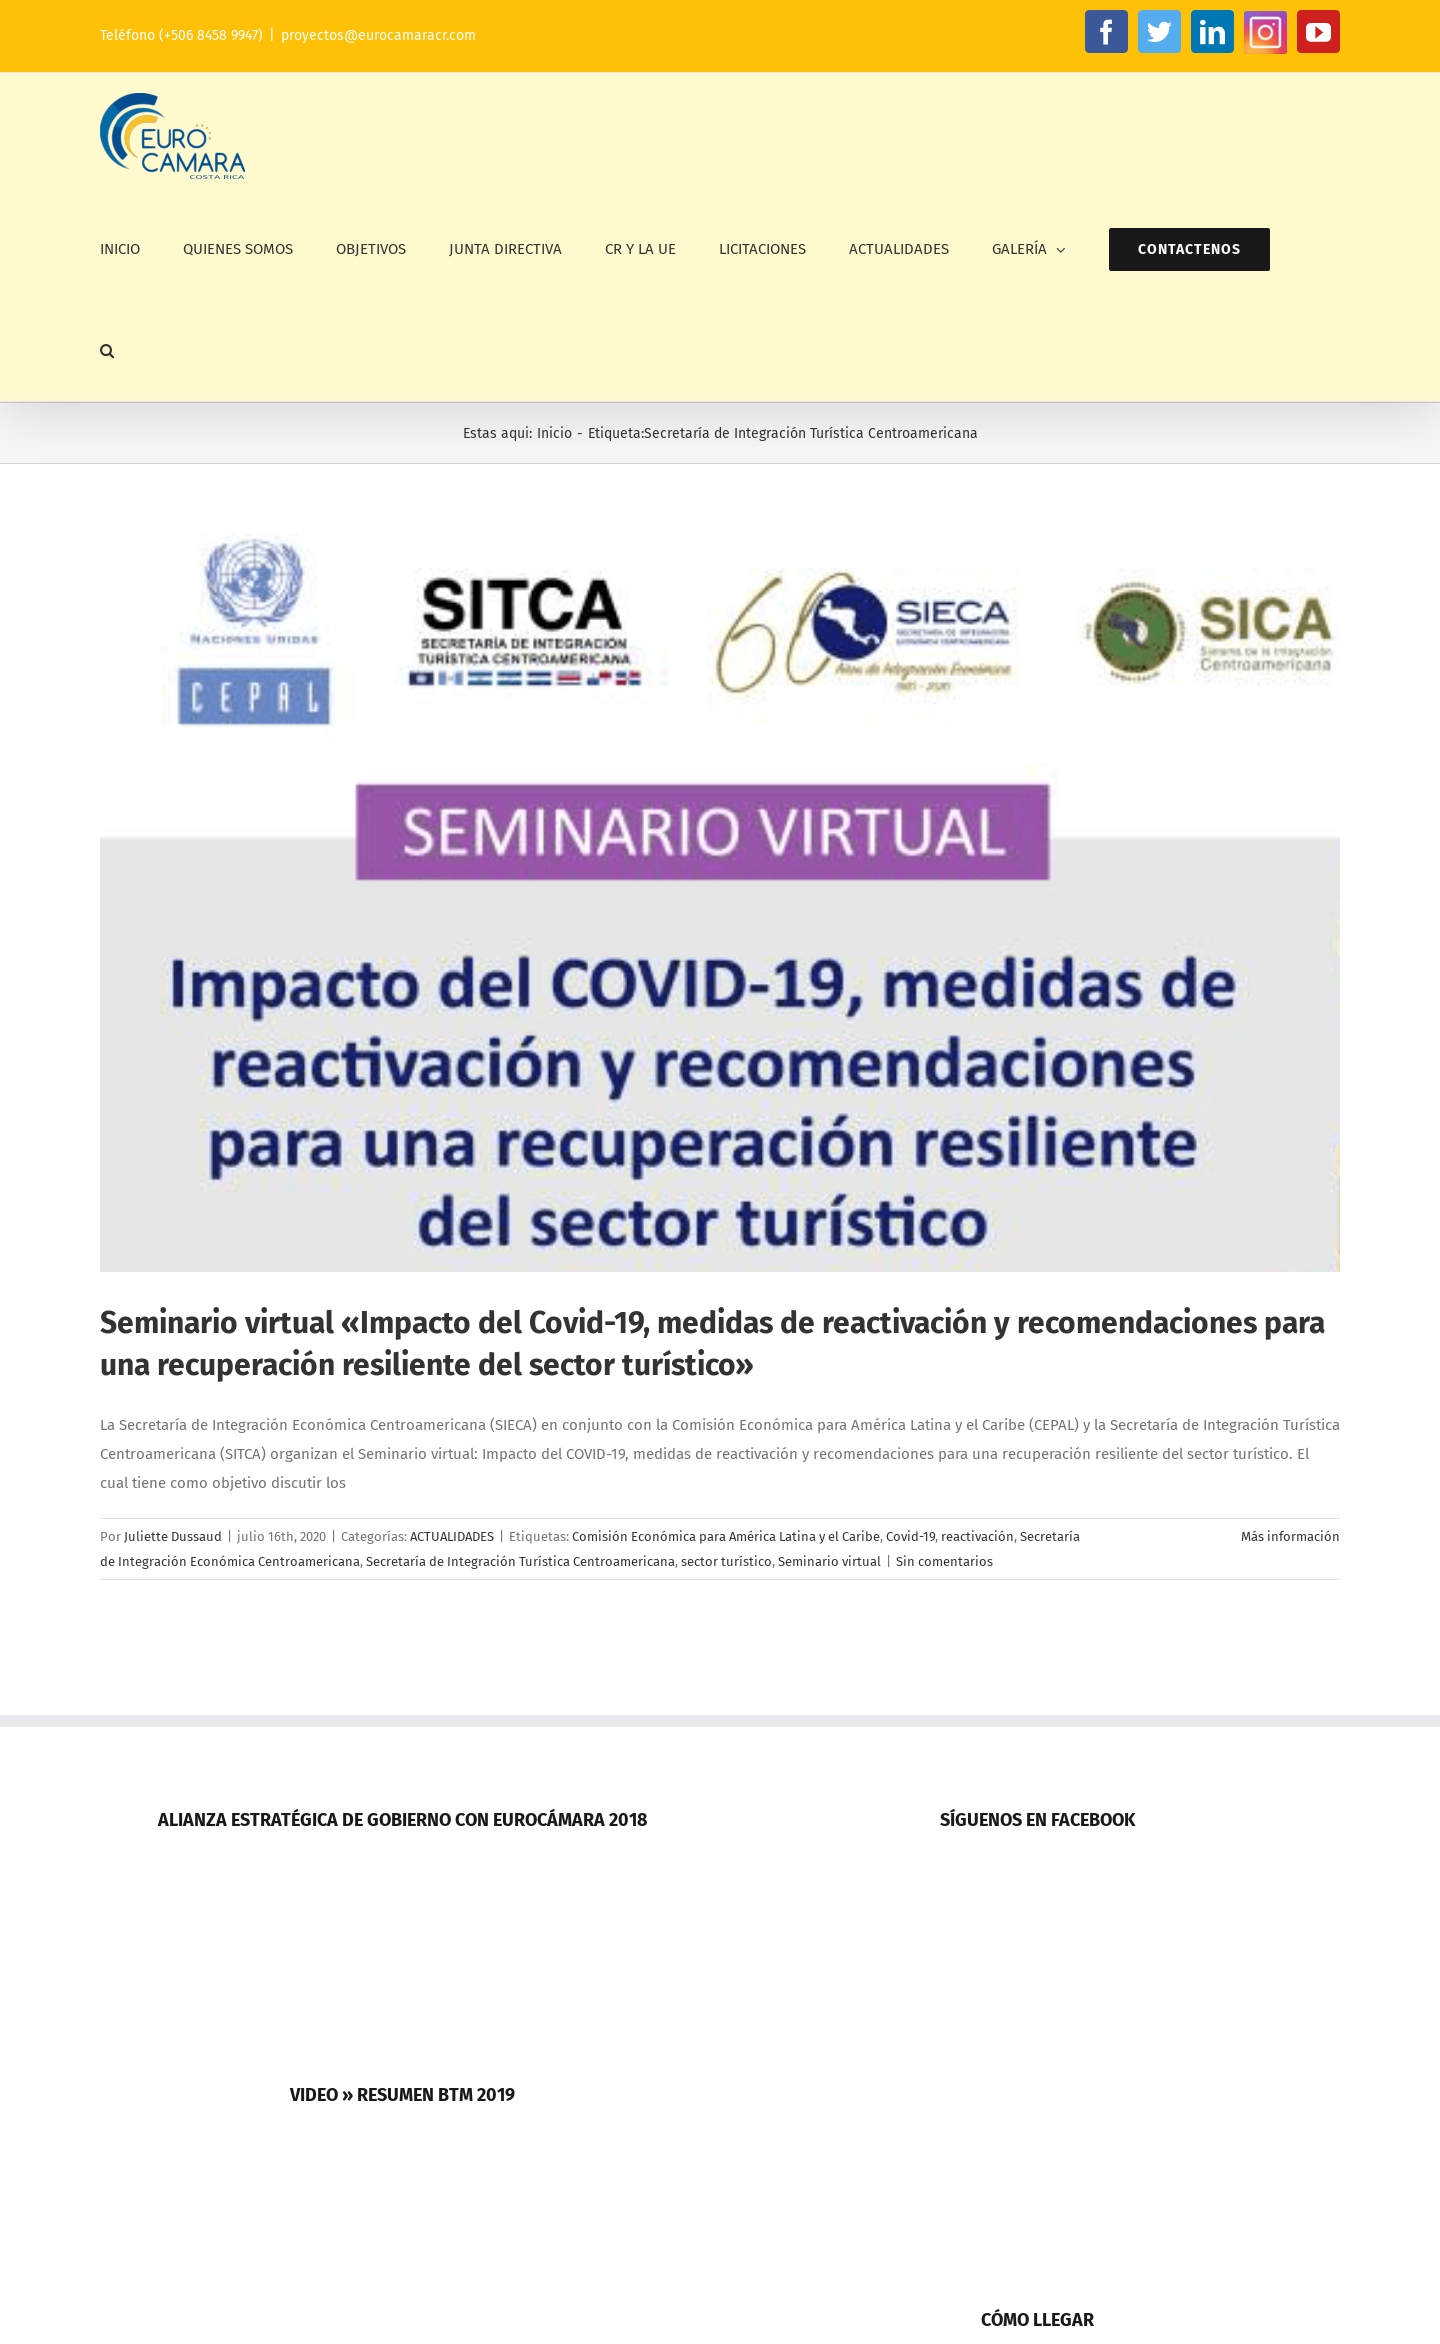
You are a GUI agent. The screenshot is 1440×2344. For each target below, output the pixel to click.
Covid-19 (910, 1536)
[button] (107, 350)
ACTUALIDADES (452, 1536)
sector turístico (726, 1561)
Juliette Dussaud (173, 1536)
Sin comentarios (944, 1561)
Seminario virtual (829, 1561)
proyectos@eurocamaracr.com (378, 35)
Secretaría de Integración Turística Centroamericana (520, 1561)
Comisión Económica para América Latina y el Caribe (726, 1536)
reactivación (977, 1536)
